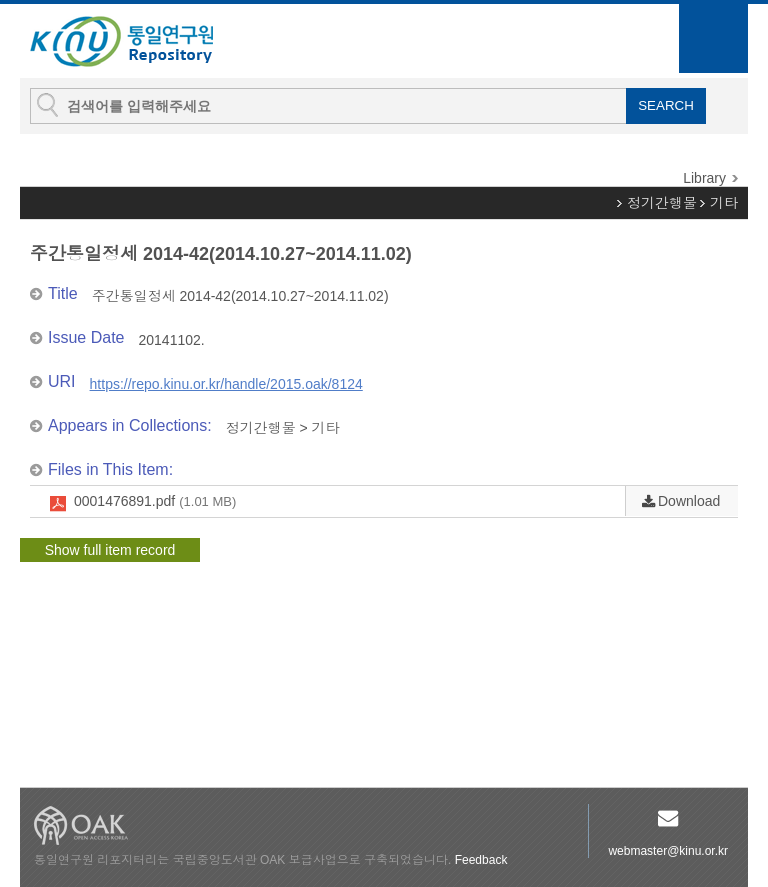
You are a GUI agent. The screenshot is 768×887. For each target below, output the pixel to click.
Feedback (481, 860)
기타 (724, 203)
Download (689, 501)
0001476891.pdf (155, 502)
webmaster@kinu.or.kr (668, 851)
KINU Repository (138, 42)
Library (704, 178)
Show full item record (110, 550)
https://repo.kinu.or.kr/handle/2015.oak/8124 (226, 384)
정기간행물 (662, 203)
